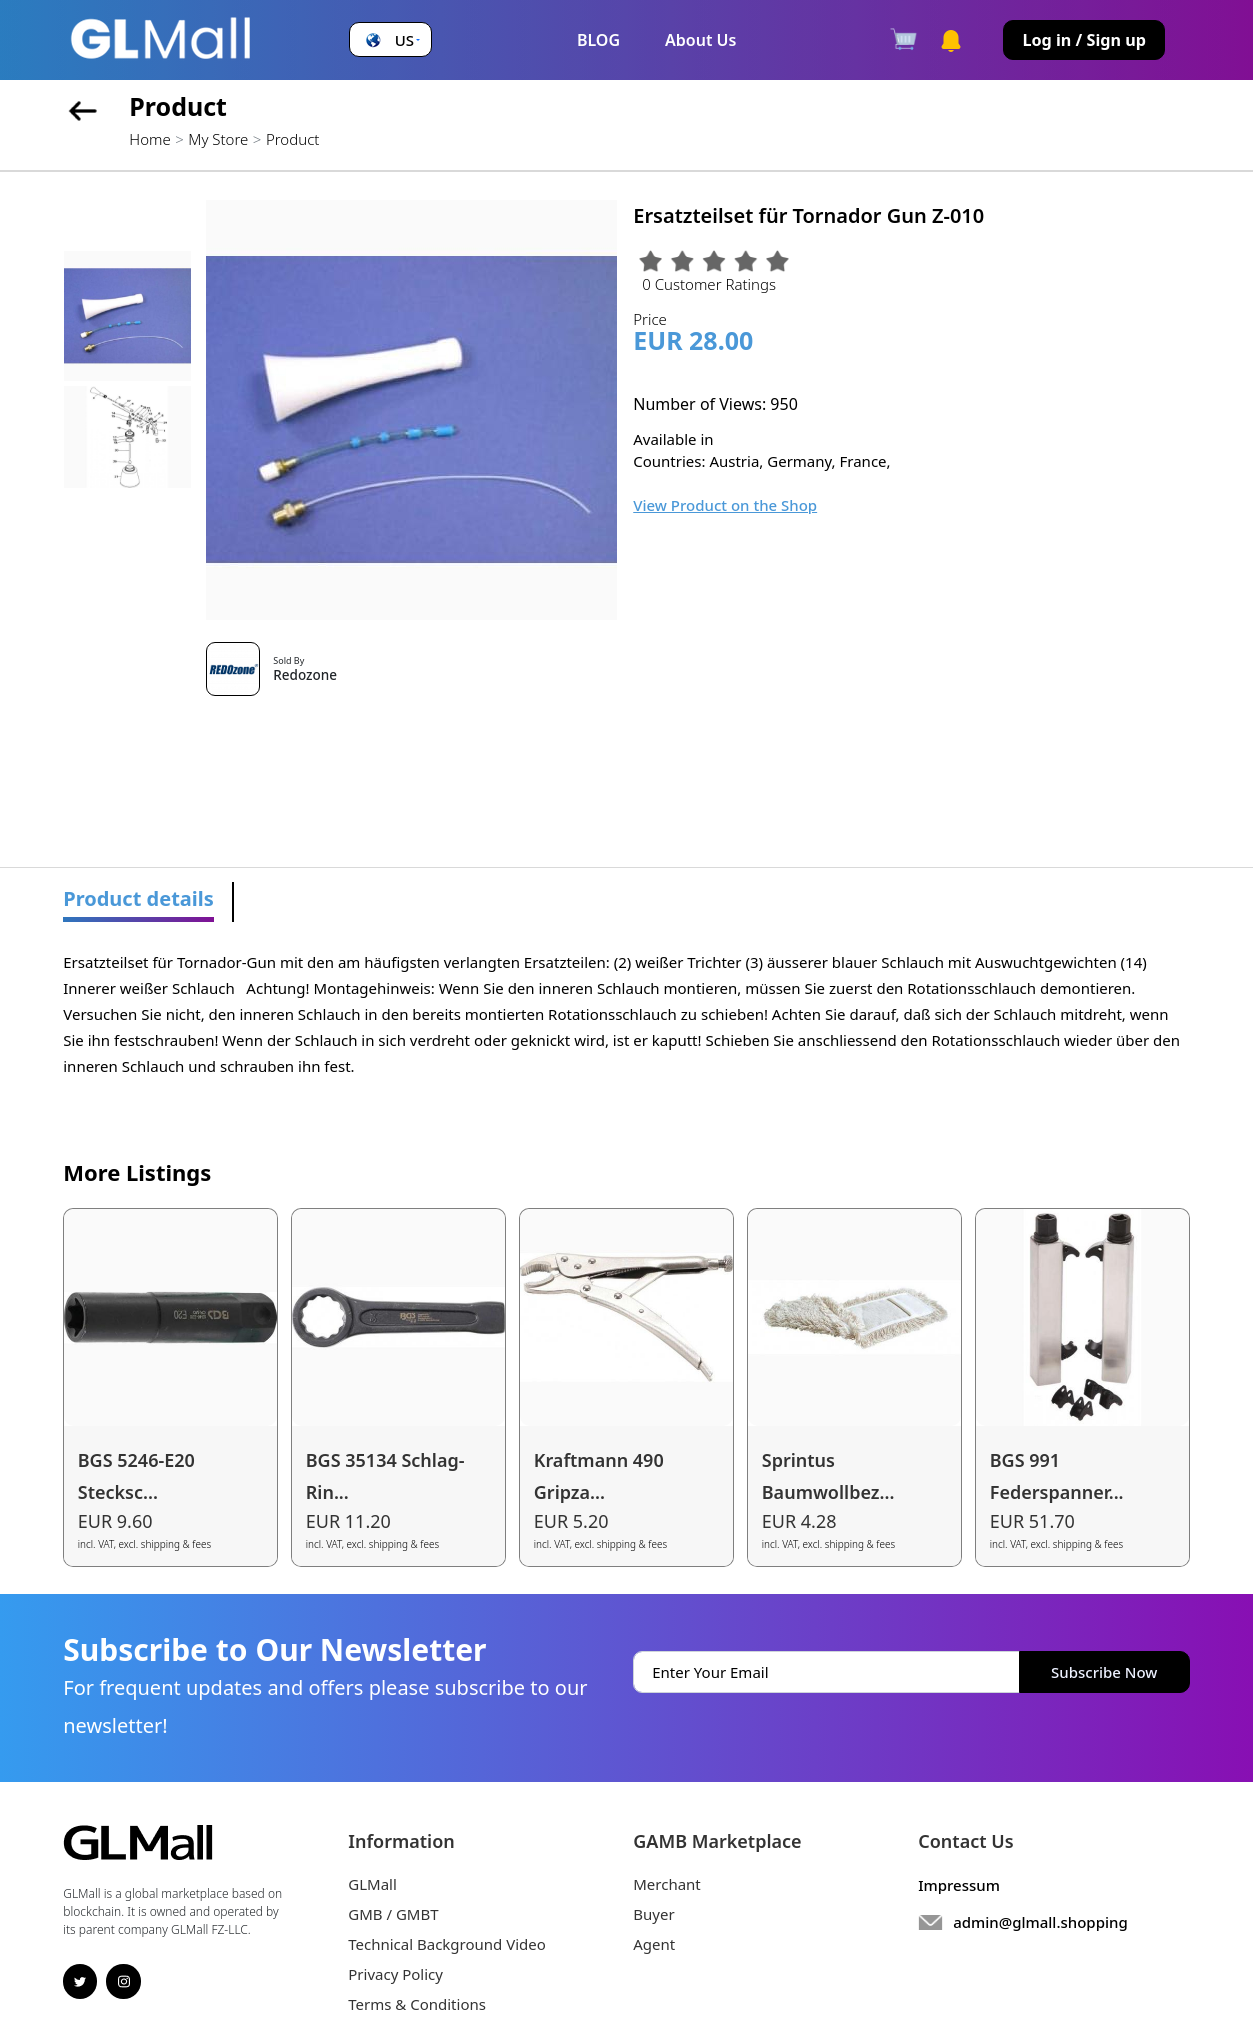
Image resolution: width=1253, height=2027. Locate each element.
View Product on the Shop (725, 505)
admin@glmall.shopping (1040, 1922)
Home (149, 139)
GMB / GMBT (393, 1914)
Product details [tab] (138, 898)
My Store (218, 139)
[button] (391, 40)
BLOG (598, 40)
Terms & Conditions (417, 2004)
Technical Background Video (447, 1944)
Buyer (653, 1914)
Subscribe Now (1104, 1672)
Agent (654, 1944)
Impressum (959, 1885)
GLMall (372, 1884)
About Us (700, 40)
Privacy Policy (395, 1974)
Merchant (667, 1884)
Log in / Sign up (1084, 40)
